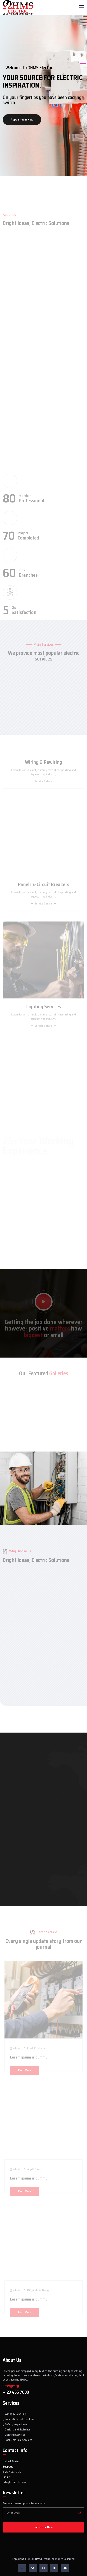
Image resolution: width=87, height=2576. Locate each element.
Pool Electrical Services (18, 2440)
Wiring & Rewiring (15, 2414)
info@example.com (14, 2482)
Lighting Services (15, 2434)
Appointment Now (22, 122)
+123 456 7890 (16, 2392)
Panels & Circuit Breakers (19, 2419)
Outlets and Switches (17, 2429)
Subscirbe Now (43, 2527)
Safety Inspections (16, 2424)
